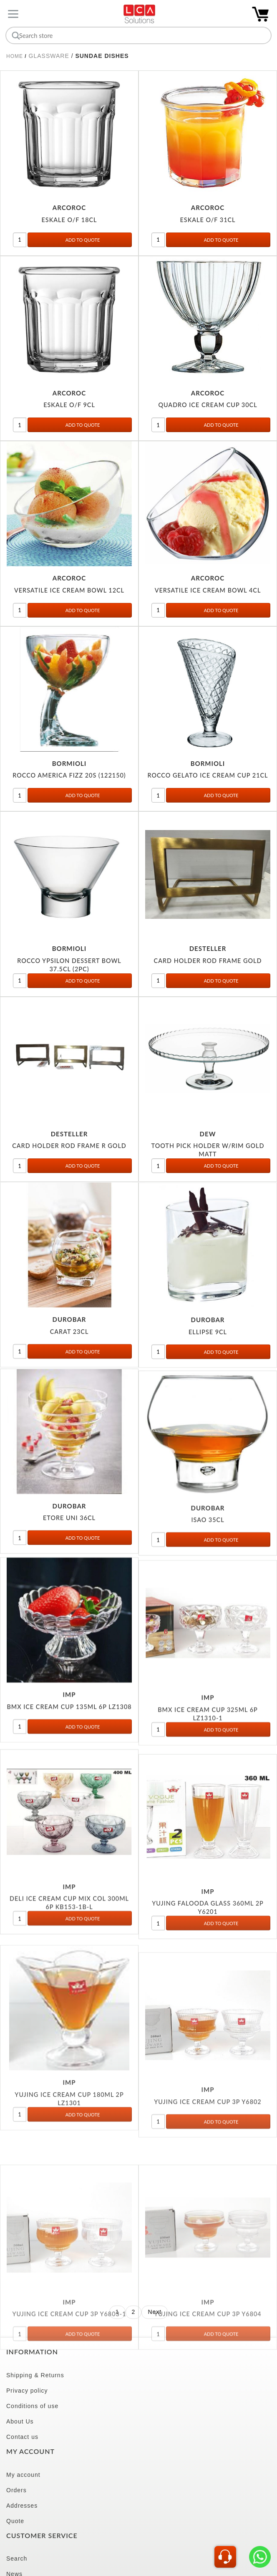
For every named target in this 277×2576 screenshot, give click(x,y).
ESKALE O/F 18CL (69, 221)
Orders (16, 2490)
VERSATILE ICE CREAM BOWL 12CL (69, 591)
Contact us (22, 2436)
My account (23, 2474)
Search (16, 2558)
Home (14, 56)
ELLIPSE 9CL (208, 1358)
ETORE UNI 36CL (69, 1549)
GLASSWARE (49, 56)
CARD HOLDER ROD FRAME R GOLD (69, 1155)
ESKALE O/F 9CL (69, 406)
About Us (20, 2421)
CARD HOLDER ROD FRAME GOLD (208, 968)
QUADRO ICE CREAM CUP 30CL (207, 406)
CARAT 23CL (69, 1354)
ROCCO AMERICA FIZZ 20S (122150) (69, 779)
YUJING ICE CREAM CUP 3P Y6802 (207, 2212)
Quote (15, 2521)
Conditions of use (32, 2406)
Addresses (22, 2505)
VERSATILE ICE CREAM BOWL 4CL (208, 591)
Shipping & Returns (35, 2375)
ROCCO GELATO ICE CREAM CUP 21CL (207, 779)
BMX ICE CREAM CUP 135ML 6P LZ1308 (69, 1754)
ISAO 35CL (207, 1561)
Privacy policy (27, 2390)
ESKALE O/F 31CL (208, 221)
